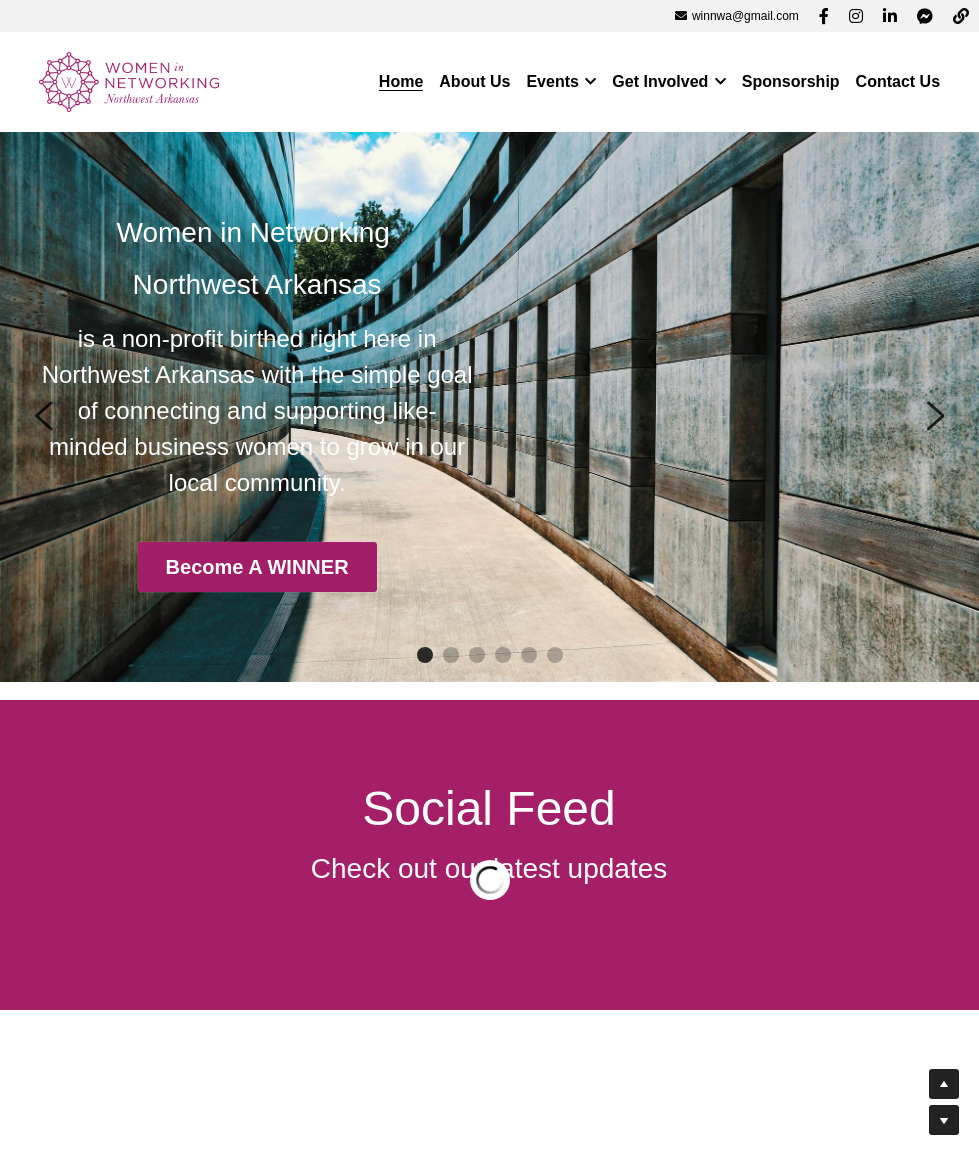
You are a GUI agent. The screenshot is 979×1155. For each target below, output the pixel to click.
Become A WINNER (256, 568)
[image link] (129, 80)
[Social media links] (824, 16)
